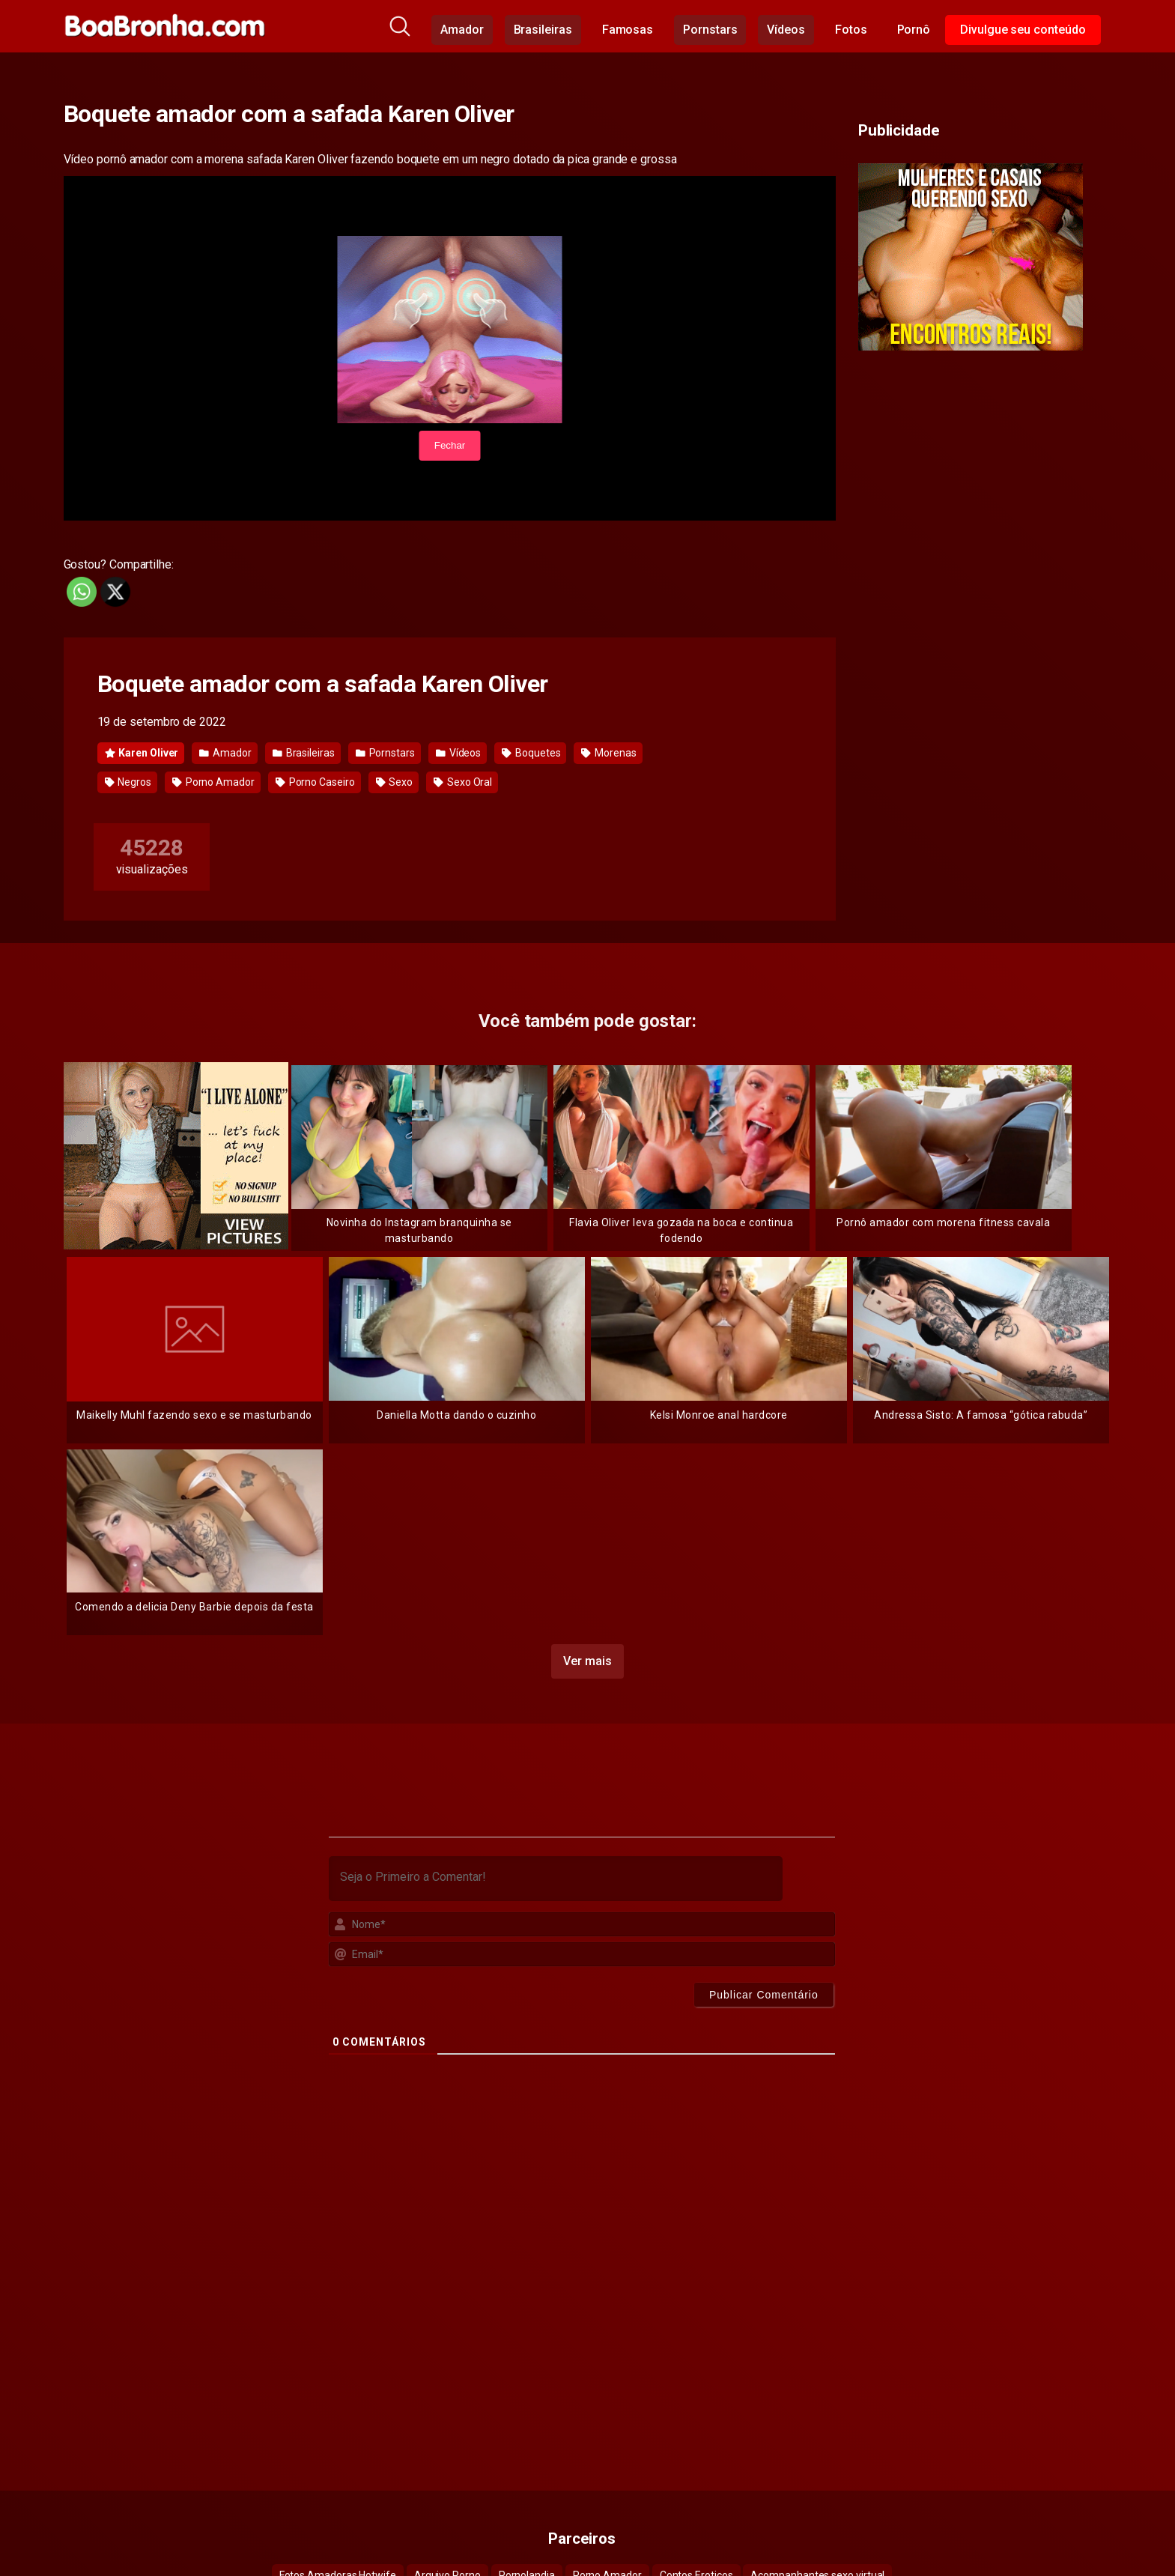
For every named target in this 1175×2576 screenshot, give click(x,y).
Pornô (914, 29)
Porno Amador (213, 782)
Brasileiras (543, 29)
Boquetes (531, 753)
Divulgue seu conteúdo (1022, 29)
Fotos (851, 29)
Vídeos (786, 29)
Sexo (394, 782)
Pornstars (710, 29)
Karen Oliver (142, 753)
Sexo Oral (463, 782)
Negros (128, 782)
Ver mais (587, 1661)
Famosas (627, 29)
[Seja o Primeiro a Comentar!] (556, 1878)
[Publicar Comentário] (764, 1995)
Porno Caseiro (315, 782)
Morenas (608, 753)
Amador (462, 29)
